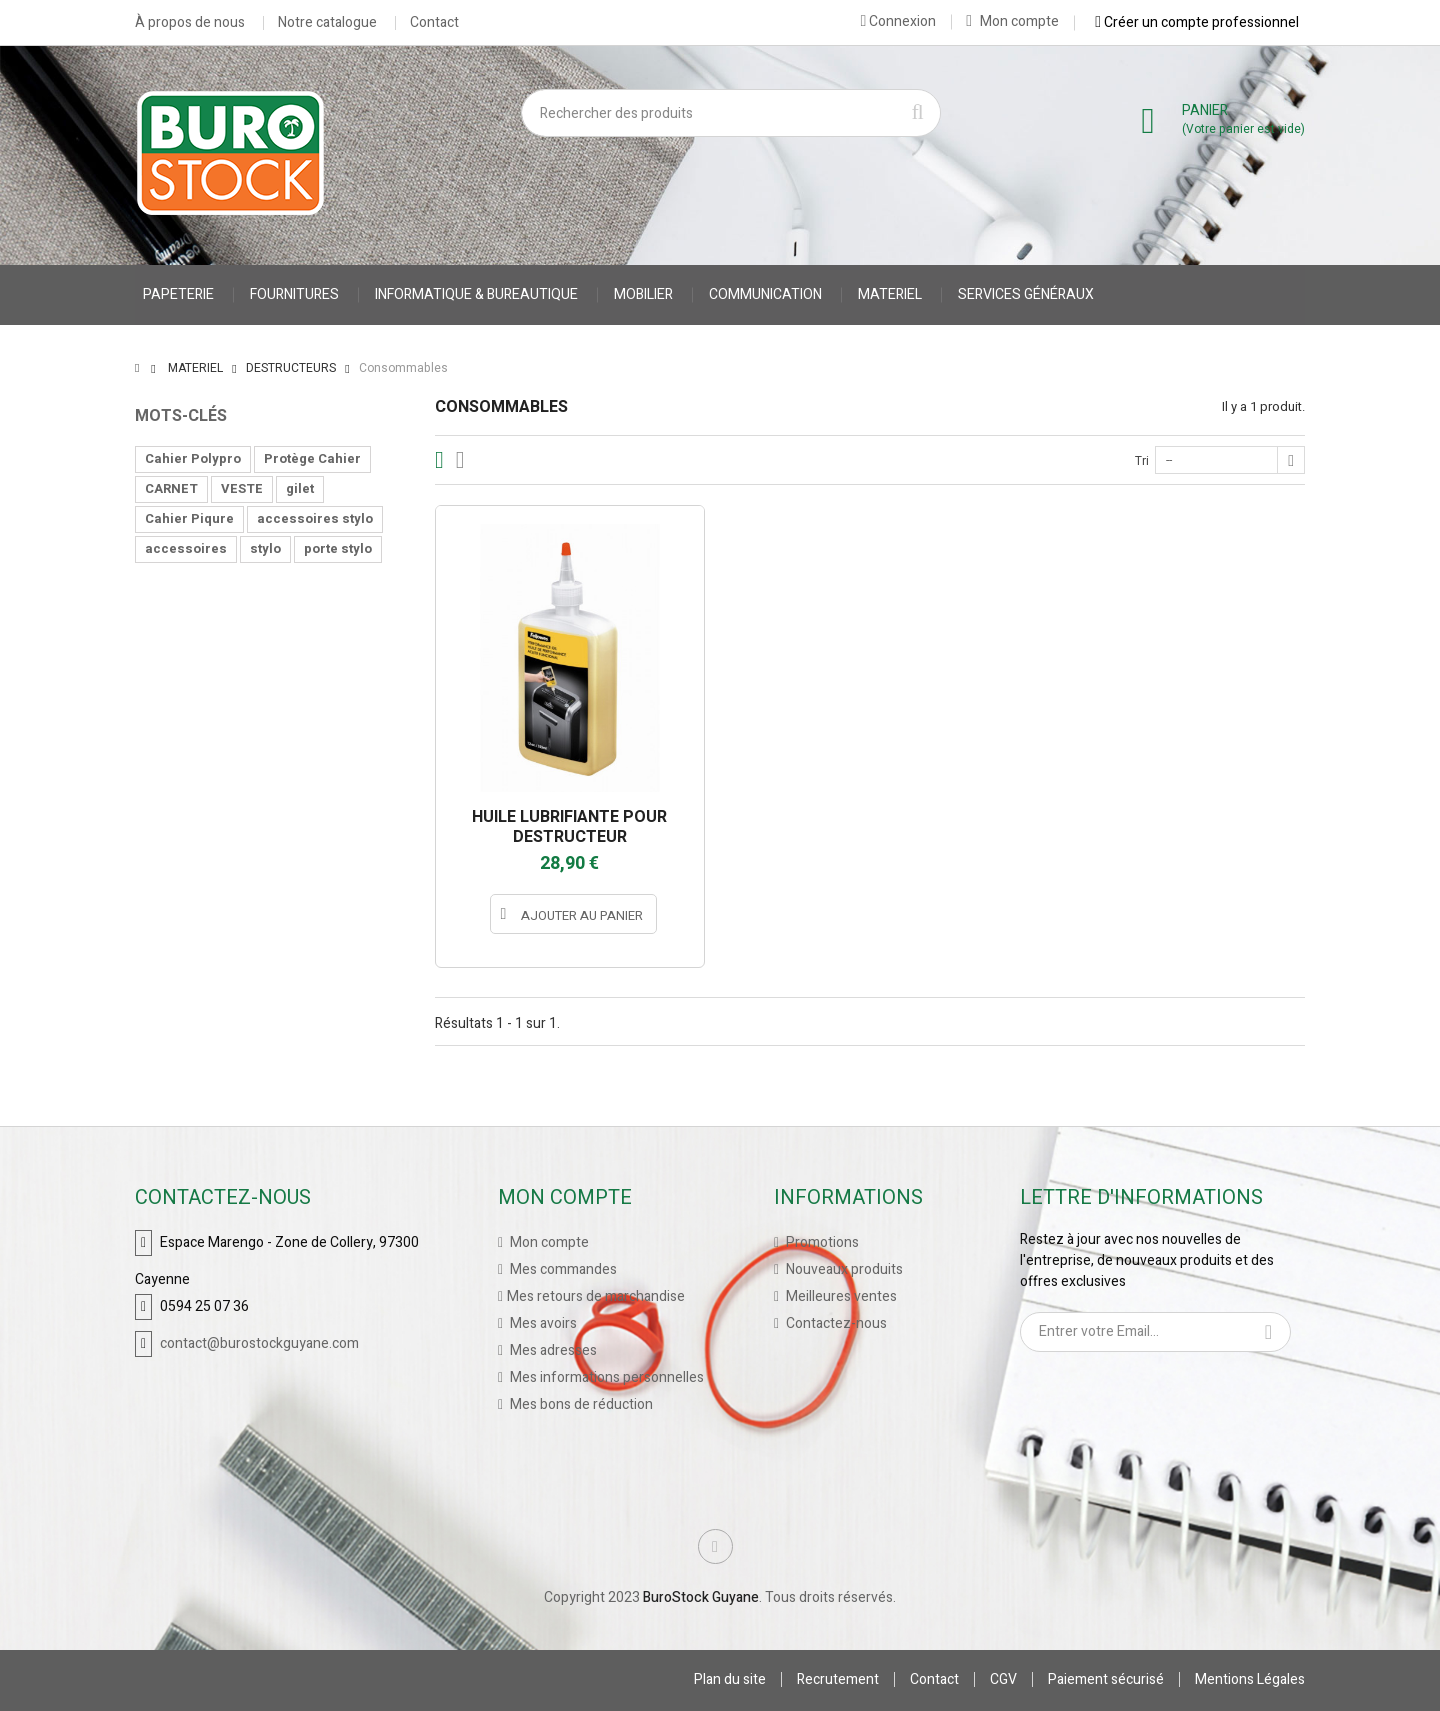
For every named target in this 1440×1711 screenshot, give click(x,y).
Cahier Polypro (193, 458)
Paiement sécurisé (1106, 1679)
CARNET (171, 488)
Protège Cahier (312, 458)
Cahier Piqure (189, 518)
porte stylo (338, 548)
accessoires (186, 548)
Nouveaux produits (843, 1269)
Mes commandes (562, 1269)
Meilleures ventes (840, 1296)
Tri (1142, 461)
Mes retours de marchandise (596, 1296)
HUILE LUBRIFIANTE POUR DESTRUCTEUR (569, 827)
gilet (300, 488)
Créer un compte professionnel (1197, 22)
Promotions (821, 1242)
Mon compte (1012, 21)
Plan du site (730, 1679)
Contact (434, 23)
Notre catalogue (327, 23)
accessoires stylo (315, 518)
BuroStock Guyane (701, 1597)
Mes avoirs (542, 1323)
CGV (1003, 1679)
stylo (265, 548)
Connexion (898, 21)
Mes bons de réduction (580, 1404)
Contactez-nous (835, 1323)
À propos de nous (190, 23)
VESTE (242, 488)
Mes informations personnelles (605, 1377)
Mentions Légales (1250, 1679)
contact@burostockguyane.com (259, 1343)
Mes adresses (552, 1350)
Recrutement (838, 1679)
